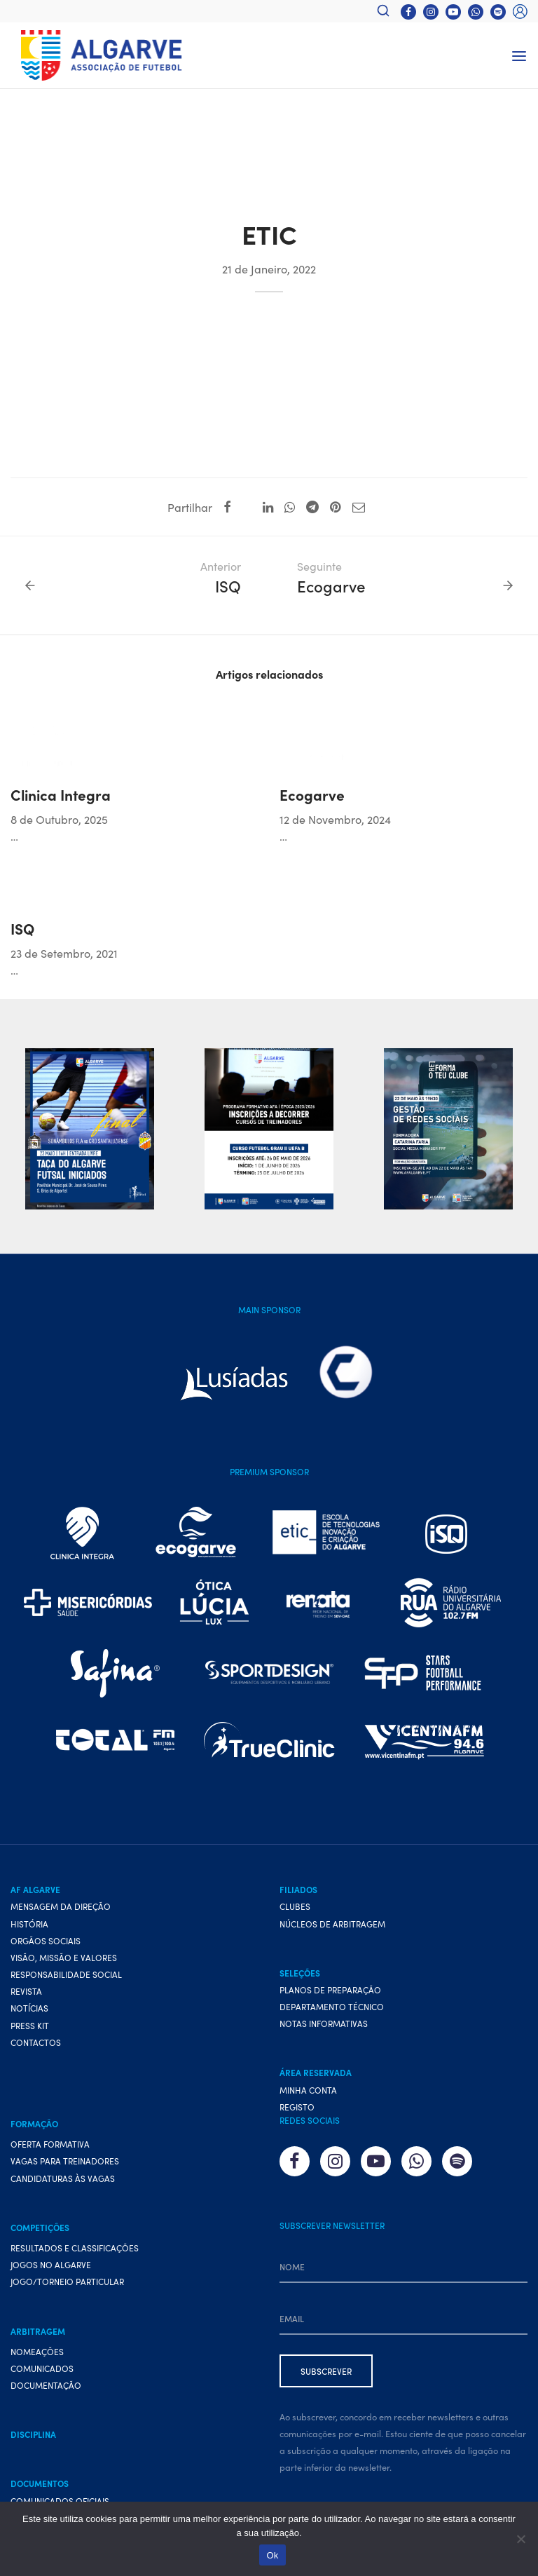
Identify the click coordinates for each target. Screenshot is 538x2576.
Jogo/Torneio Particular (67, 2281)
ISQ (22, 928)
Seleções (300, 1973)
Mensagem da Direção (61, 1906)
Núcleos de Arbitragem (332, 1924)
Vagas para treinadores (65, 2161)
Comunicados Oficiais (60, 2501)
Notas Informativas (324, 2023)
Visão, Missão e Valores (64, 1957)
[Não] (520, 2539)
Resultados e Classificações (75, 2247)
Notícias (29, 2008)
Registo (297, 2107)
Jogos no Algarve (51, 2264)
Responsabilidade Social (66, 1974)
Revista (26, 1991)
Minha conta (308, 2090)
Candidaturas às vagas (63, 2178)
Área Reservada (316, 2072)
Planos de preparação (330, 1989)
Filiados (298, 1889)
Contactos (36, 2042)
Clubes (295, 1906)
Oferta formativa (50, 2144)
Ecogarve (312, 794)
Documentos (40, 2483)
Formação (34, 2123)
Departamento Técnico (332, 2006)
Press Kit (30, 2025)
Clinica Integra (61, 794)
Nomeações (37, 2351)
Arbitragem (38, 2331)
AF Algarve (35, 1889)
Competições (40, 2227)
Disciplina (33, 2434)
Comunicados (42, 2368)
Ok (272, 2555)
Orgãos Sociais (46, 1940)
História (29, 1924)
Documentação (46, 2385)
